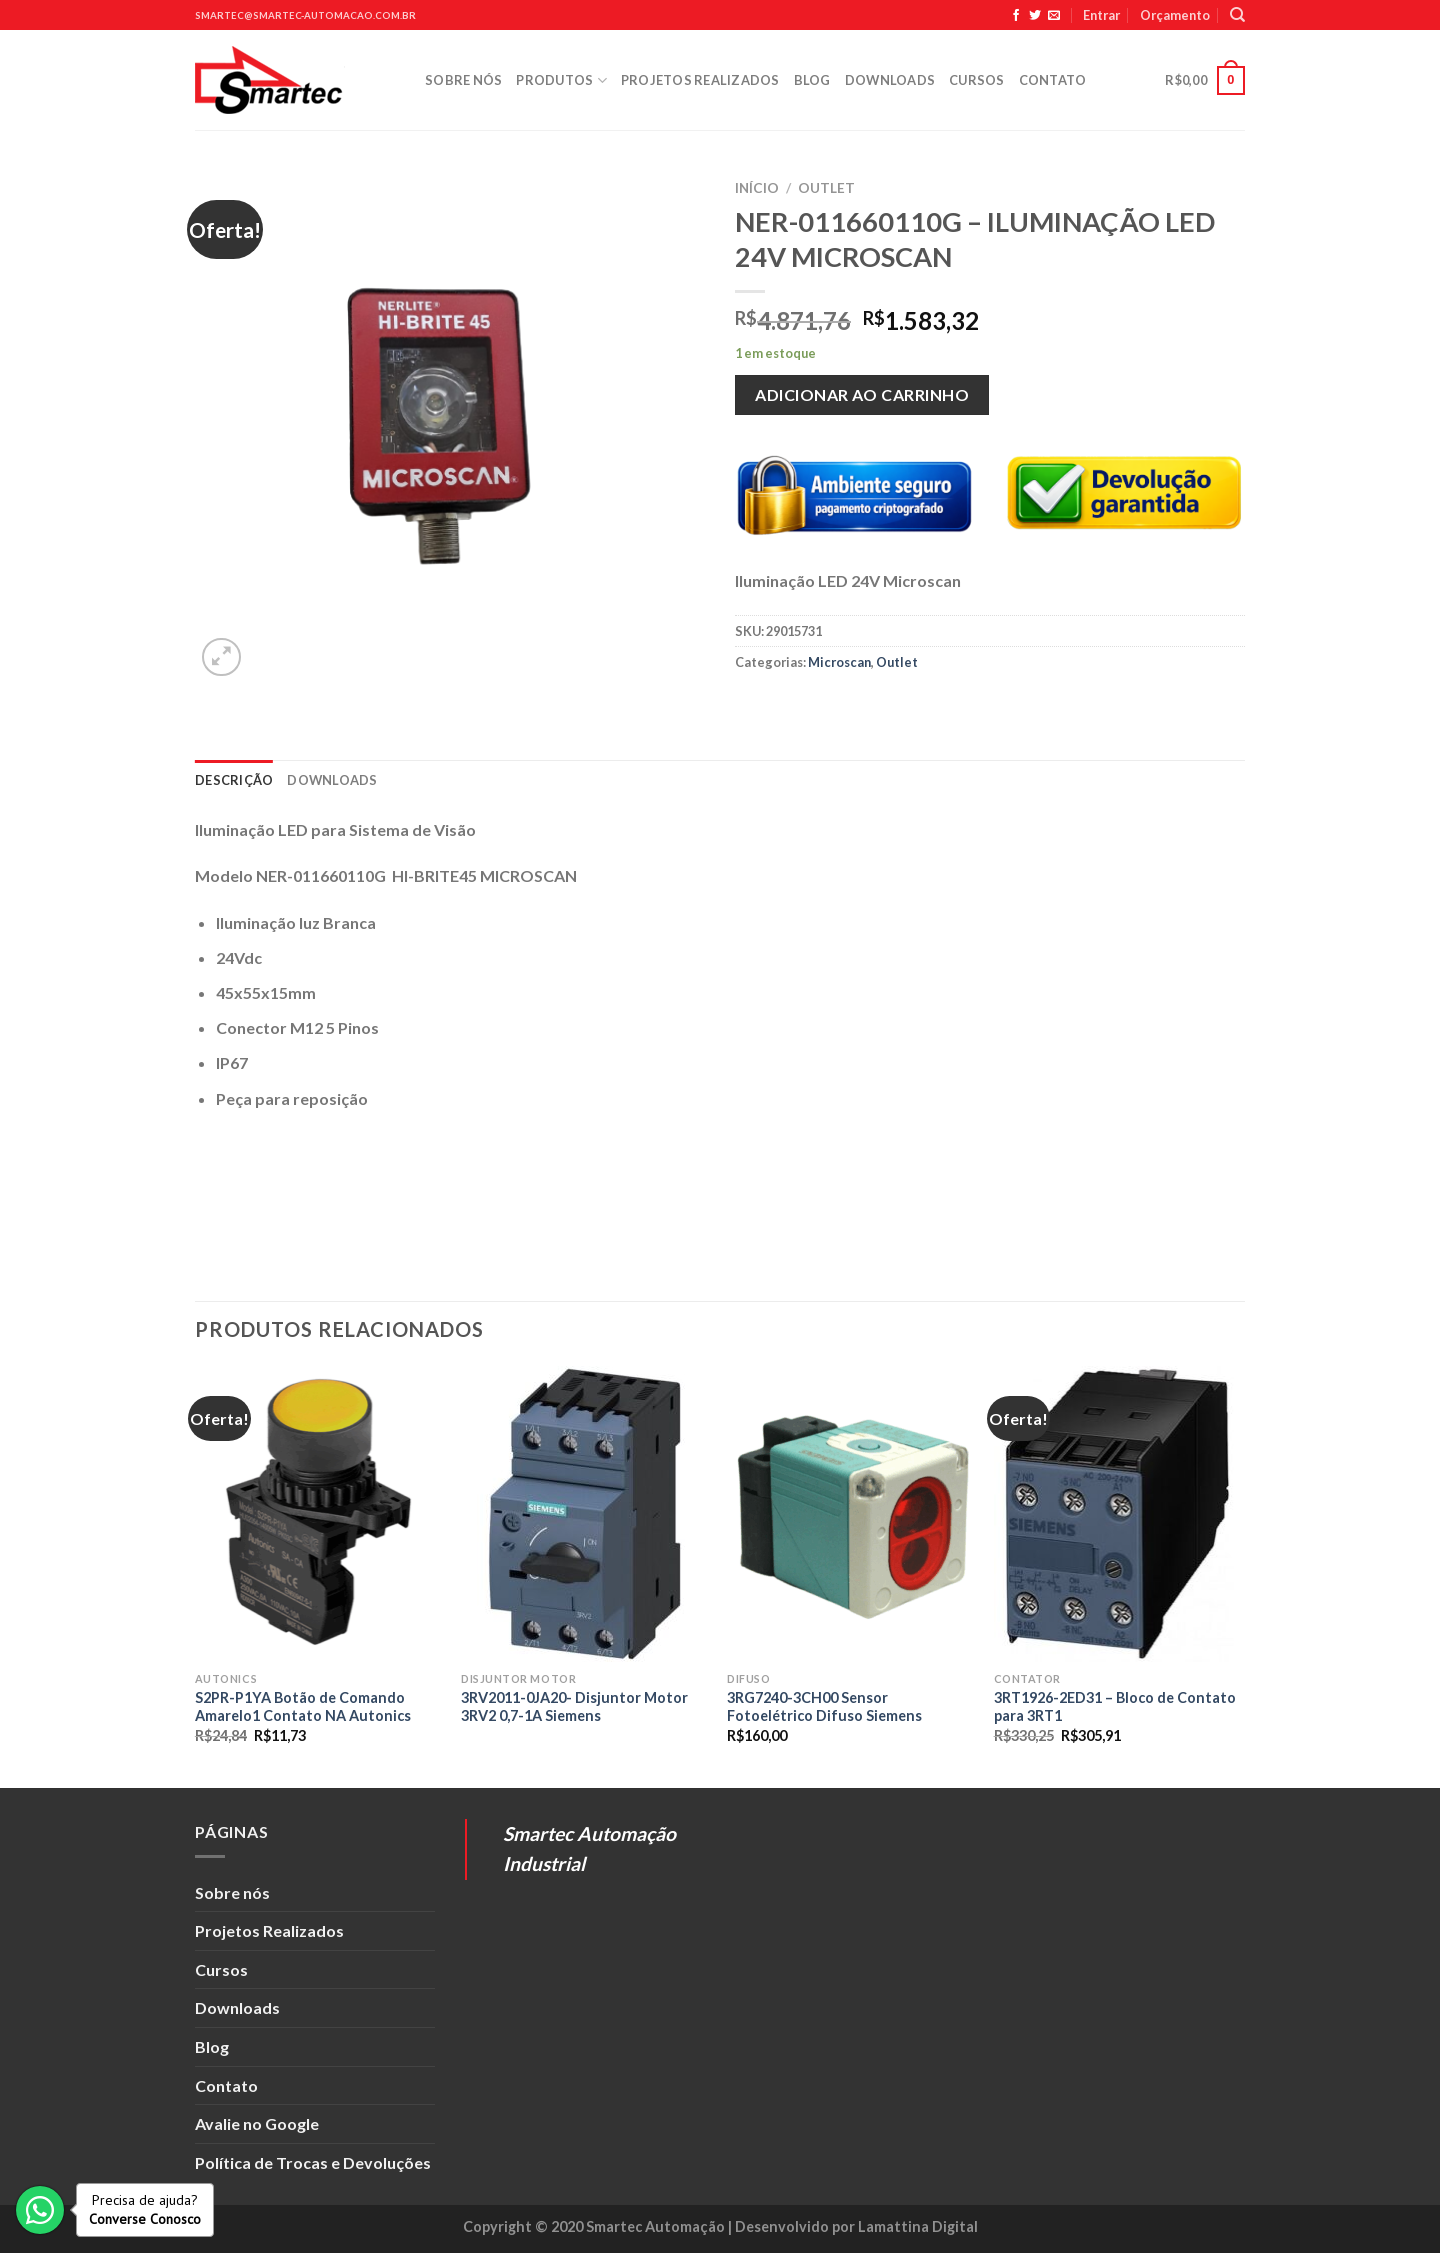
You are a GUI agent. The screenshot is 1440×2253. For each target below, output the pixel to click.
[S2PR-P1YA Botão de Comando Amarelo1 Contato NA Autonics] (318, 1514)
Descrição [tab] (234, 780)
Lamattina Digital (918, 2226)
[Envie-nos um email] (1054, 16)
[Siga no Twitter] (1035, 16)
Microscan (839, 662)
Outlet (826, 188)
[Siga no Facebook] (1016, 16)
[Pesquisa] (1237, 15)
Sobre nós (463, 80)
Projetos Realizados (700, 80)
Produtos (561, 80)
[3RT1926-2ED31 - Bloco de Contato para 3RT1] (1117, 1514)
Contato (1053, 80)
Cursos (977, 80)
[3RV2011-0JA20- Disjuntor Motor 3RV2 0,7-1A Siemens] (584, 1514)
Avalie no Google (257, 2123)
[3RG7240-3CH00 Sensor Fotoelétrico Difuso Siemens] (850, 1514)
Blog (812, 80)
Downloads (890, 80)
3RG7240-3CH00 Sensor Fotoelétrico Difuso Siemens (824, 1707)
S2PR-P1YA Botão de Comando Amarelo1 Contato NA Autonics (303, 1707)
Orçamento (1175, 15)
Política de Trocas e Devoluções (313, 2162)
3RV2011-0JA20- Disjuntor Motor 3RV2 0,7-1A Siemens (574, 1707)
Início (757, 188)
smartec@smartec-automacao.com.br (305, 15)
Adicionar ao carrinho (862, 394)
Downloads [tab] (332, 780)
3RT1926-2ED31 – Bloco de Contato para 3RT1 (1115, 1707)
